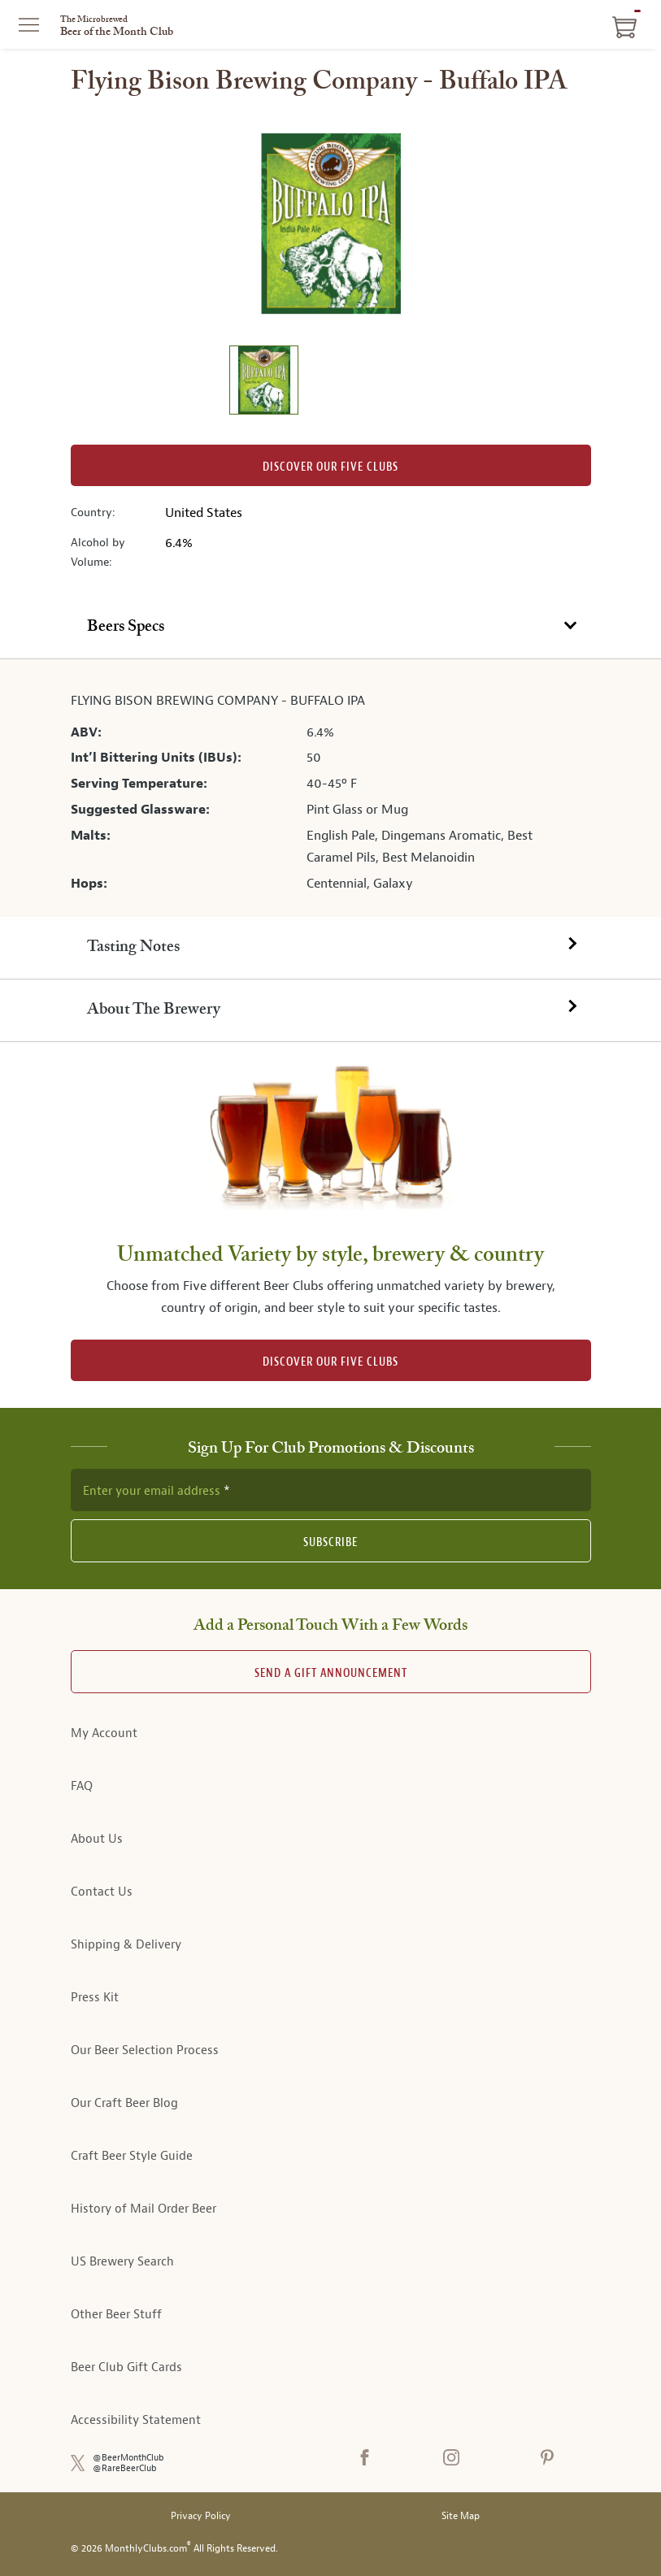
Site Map (460, 2516)
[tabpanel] (330, 788)
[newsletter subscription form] (331, 1490)
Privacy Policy (201, 2516)
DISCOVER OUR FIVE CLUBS (330, 1362)
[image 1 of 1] (263, 382)
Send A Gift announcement (330, 1673)
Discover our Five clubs (330, 467)
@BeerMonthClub (128, 2457)
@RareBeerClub (125, 2468)
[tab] (330, 628)
